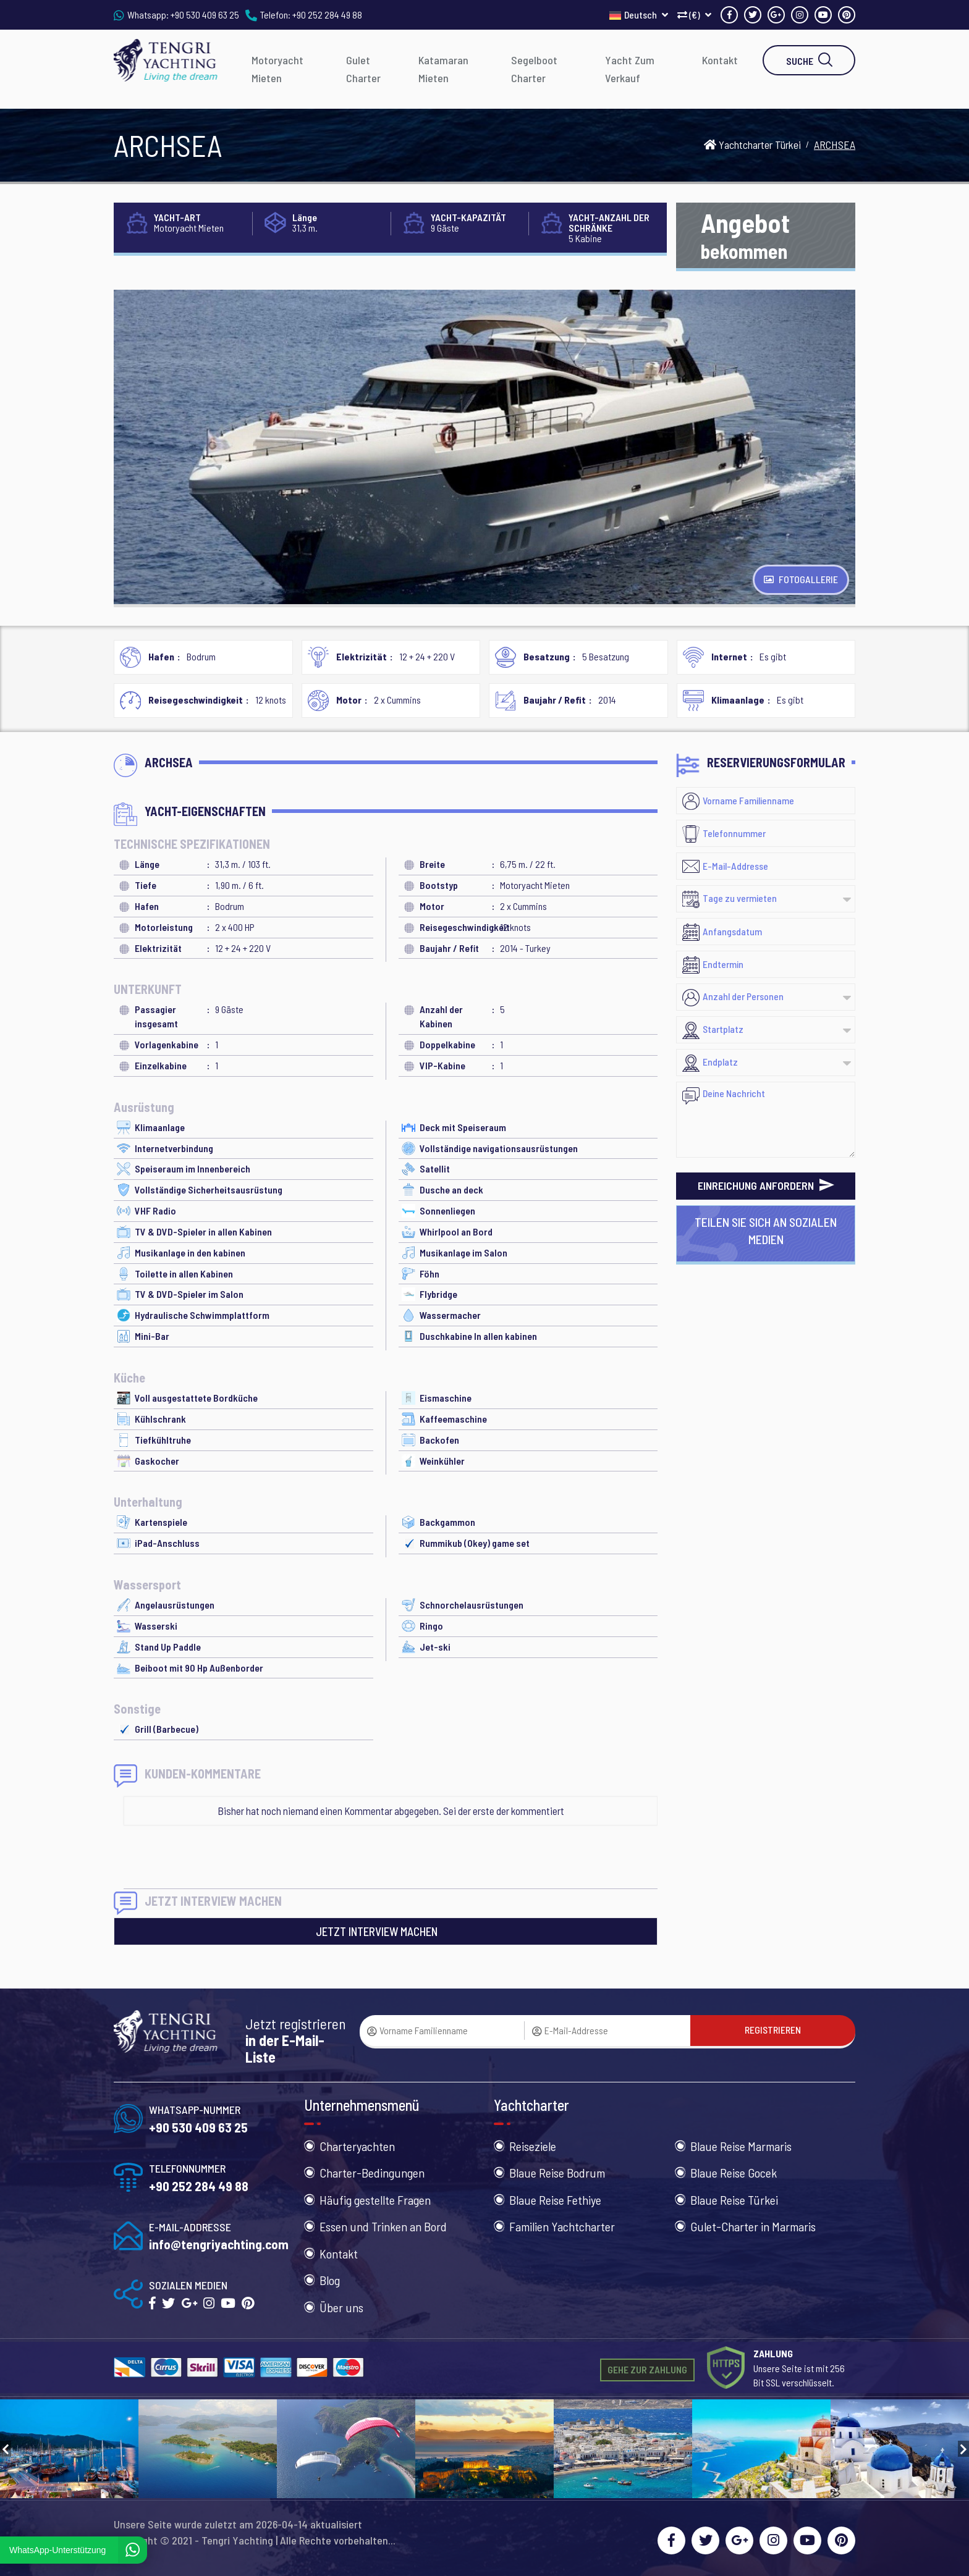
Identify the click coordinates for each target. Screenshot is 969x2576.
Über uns (341, 2307)
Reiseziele (532, 2146)
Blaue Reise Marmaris (741, 2146)
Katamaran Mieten (443, 69)
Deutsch (638, 14)
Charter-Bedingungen (372, 2172)
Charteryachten (357, 2146)
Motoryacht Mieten (277, 69)
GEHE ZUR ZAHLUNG (647, 2369)
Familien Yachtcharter (562, 2226)
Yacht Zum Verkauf (629, 69)
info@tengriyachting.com (219, 2244)
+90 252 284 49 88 (327, 14)
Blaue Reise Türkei (734, 2199)
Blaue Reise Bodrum (557, 2172)
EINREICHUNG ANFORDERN (766, 1185)
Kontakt (720, 60)
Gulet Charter (363, 69)
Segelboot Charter (534, 69)
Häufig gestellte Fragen (375, 2199)
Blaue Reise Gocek (733, 2172)
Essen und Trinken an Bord (383, 2226)
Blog (329, 2280)
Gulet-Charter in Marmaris (753, 2226)
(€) (694, 14)
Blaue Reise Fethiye (555, 2199)
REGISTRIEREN (773, 2029)
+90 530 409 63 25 (205, 14)
